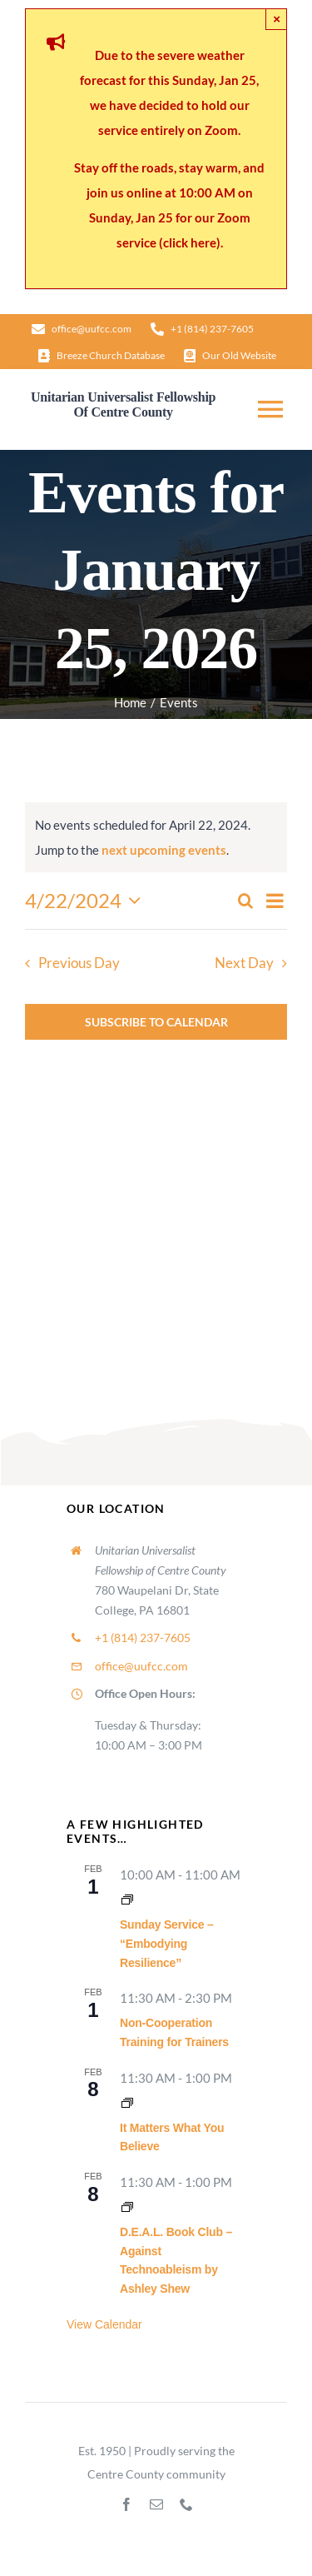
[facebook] (126, 2504)
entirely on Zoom (189, 129)
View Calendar (104, 2324)
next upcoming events (164, 849)
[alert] (156, 837)
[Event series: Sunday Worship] (127, 1899)
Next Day (244, 963)
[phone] (186, 2504)
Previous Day (79, 963)
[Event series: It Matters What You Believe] (127, 2102)
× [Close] (276, 19)
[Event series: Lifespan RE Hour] (127, 2206)
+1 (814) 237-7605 (143, 1637)
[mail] (156, 2504)
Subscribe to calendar (156, 1022)
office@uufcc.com (141, 1666)
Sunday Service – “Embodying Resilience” (167, 1943)
